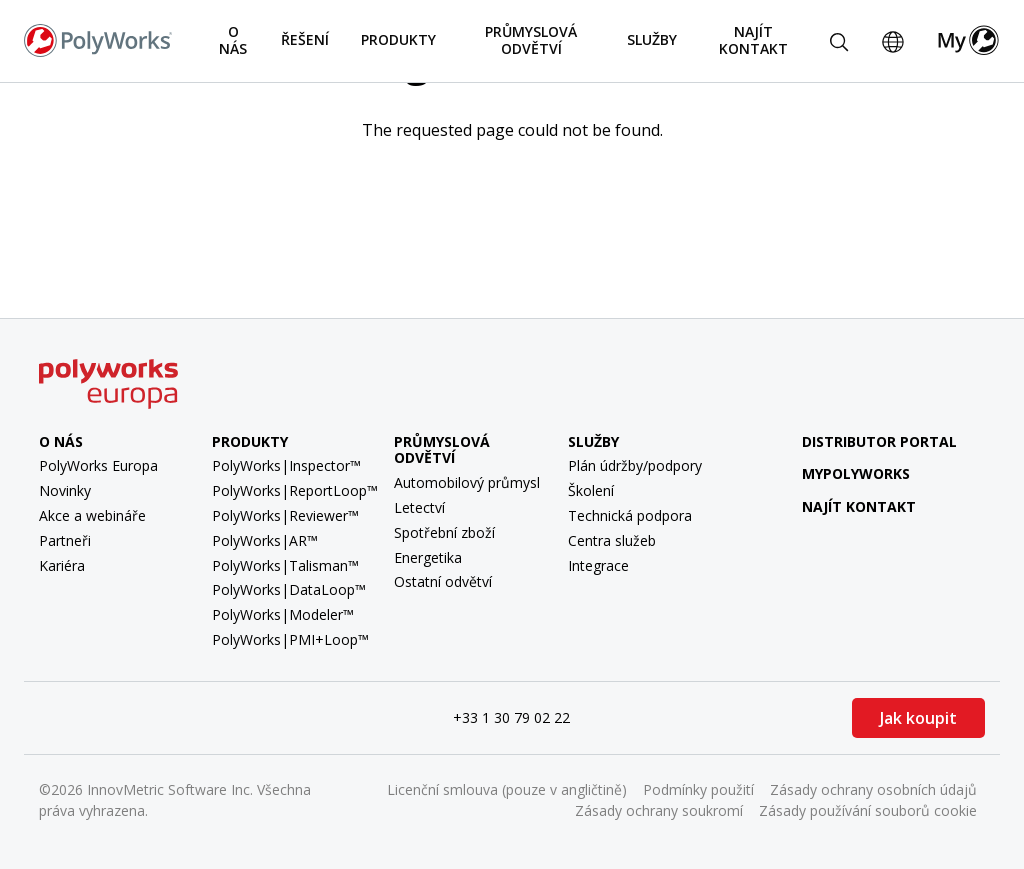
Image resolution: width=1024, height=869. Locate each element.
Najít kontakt (753, 40)
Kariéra (62, 565)
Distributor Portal (879, 441)
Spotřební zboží (444, 532)
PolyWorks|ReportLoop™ (295, 490)
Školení (591, 490)
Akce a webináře (92, 515)
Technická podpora (630, 515)
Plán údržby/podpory (635, 465)
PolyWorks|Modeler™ (283, 614)
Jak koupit (918, 718)
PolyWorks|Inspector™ (286, 465)
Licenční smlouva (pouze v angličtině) (507, 789)
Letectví (419, 507)
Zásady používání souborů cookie (868, 810)
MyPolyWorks (840, 473)
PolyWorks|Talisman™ (285, 565)
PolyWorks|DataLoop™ (289, 589)
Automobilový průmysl (467, 482)
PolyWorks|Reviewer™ (285, 515)
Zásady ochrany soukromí (659, 810)
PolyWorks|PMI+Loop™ (290, 639)
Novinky (65, 490)
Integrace (598, 565)
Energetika (428, 557)
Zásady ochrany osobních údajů (873, 789)
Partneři (65, 540)
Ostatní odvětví (443, 581)
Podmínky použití (698, 789)
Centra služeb (612, 540)
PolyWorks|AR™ (265, 540)
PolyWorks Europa (98, 465)
